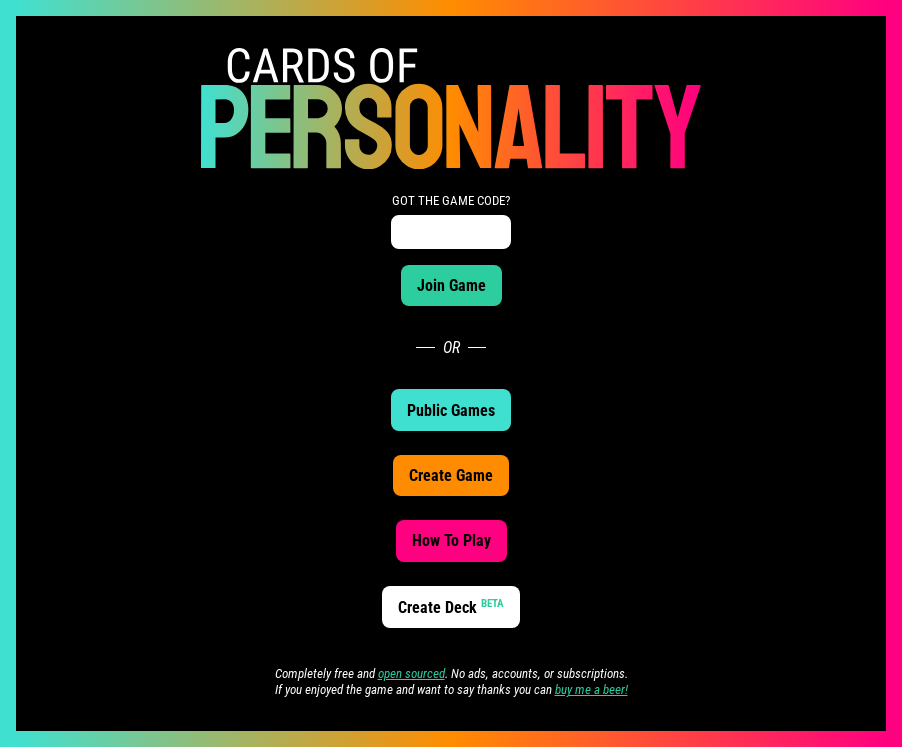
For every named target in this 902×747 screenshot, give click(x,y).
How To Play (451, 540)
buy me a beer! (591, 689)
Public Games (451, 410)
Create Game (451, 475)
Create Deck (451, 607)
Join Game (451, 285)
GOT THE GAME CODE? (451, 200)
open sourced (411, 673)
